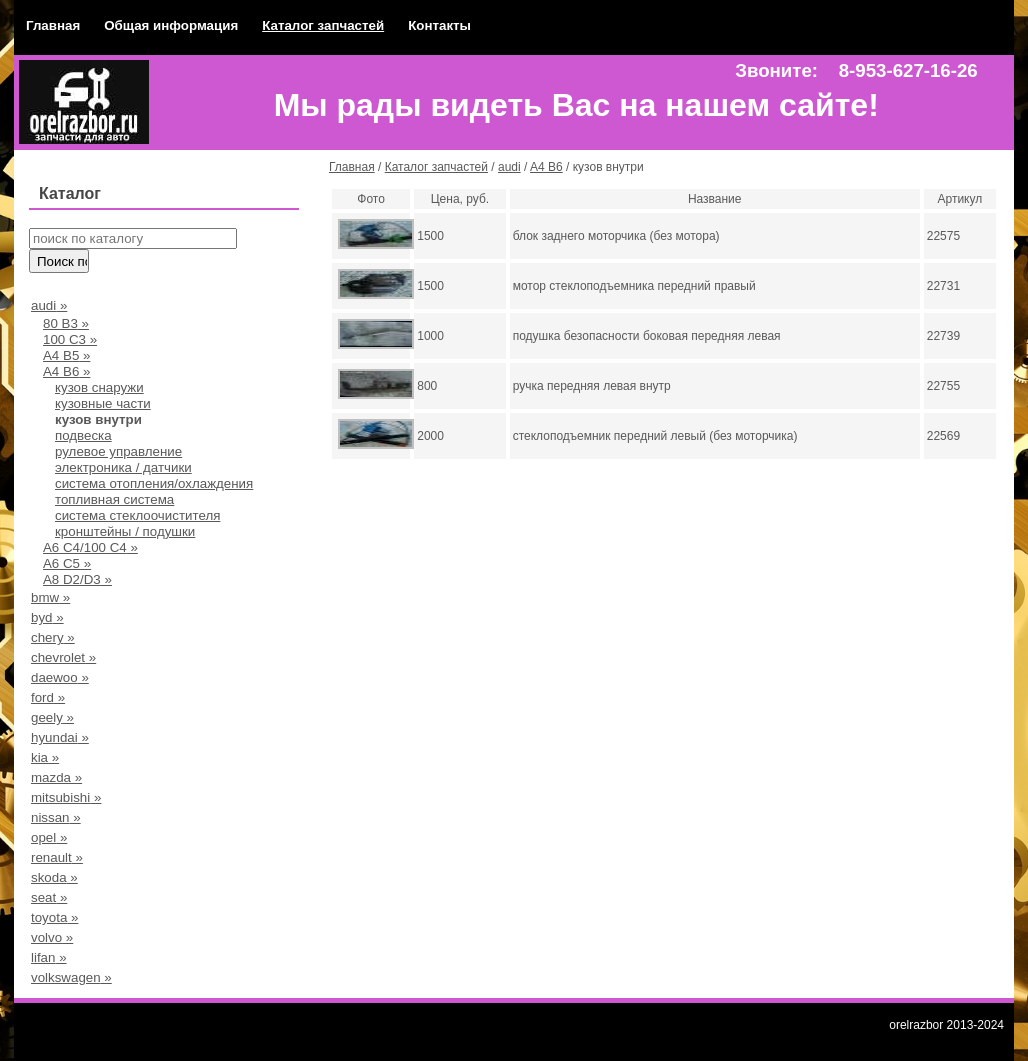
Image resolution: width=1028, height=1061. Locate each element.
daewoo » (60, 677)
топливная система (114, 499)
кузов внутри (98, 419)
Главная (53, 25)
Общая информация (171, 25)
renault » (57, 857)
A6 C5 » (67, 563)
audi (509, 167)
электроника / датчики (123, 467)
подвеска (83, 435)
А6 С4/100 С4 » (90, 547)
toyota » (54, 917)
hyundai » (60, 737)
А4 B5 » (66, 355)
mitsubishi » (66, 797)
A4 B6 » (66, 371)
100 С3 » (70, 339)
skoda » (54, 877)
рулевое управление (118, 451)
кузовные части (103, 403)
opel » (49, 837)
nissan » (56, 817)
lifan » (49, 957)
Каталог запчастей (323, 25)
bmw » (50, 597)
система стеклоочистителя (137, 515)
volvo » (52, 937)
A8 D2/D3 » (77, 579)
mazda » (56, 777)
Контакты (439, 25)
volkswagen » (71, 977)
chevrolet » (63, 657)
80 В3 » (66, 323)
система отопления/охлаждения (154, 483)
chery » (53, 637)
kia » (45, 757)
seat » (49, 897)
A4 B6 (546, 167)
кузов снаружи (99, 387)
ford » (48, 697)
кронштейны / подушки (125, 531)
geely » (52, 717)
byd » (47, 617)
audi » (49, 305)
